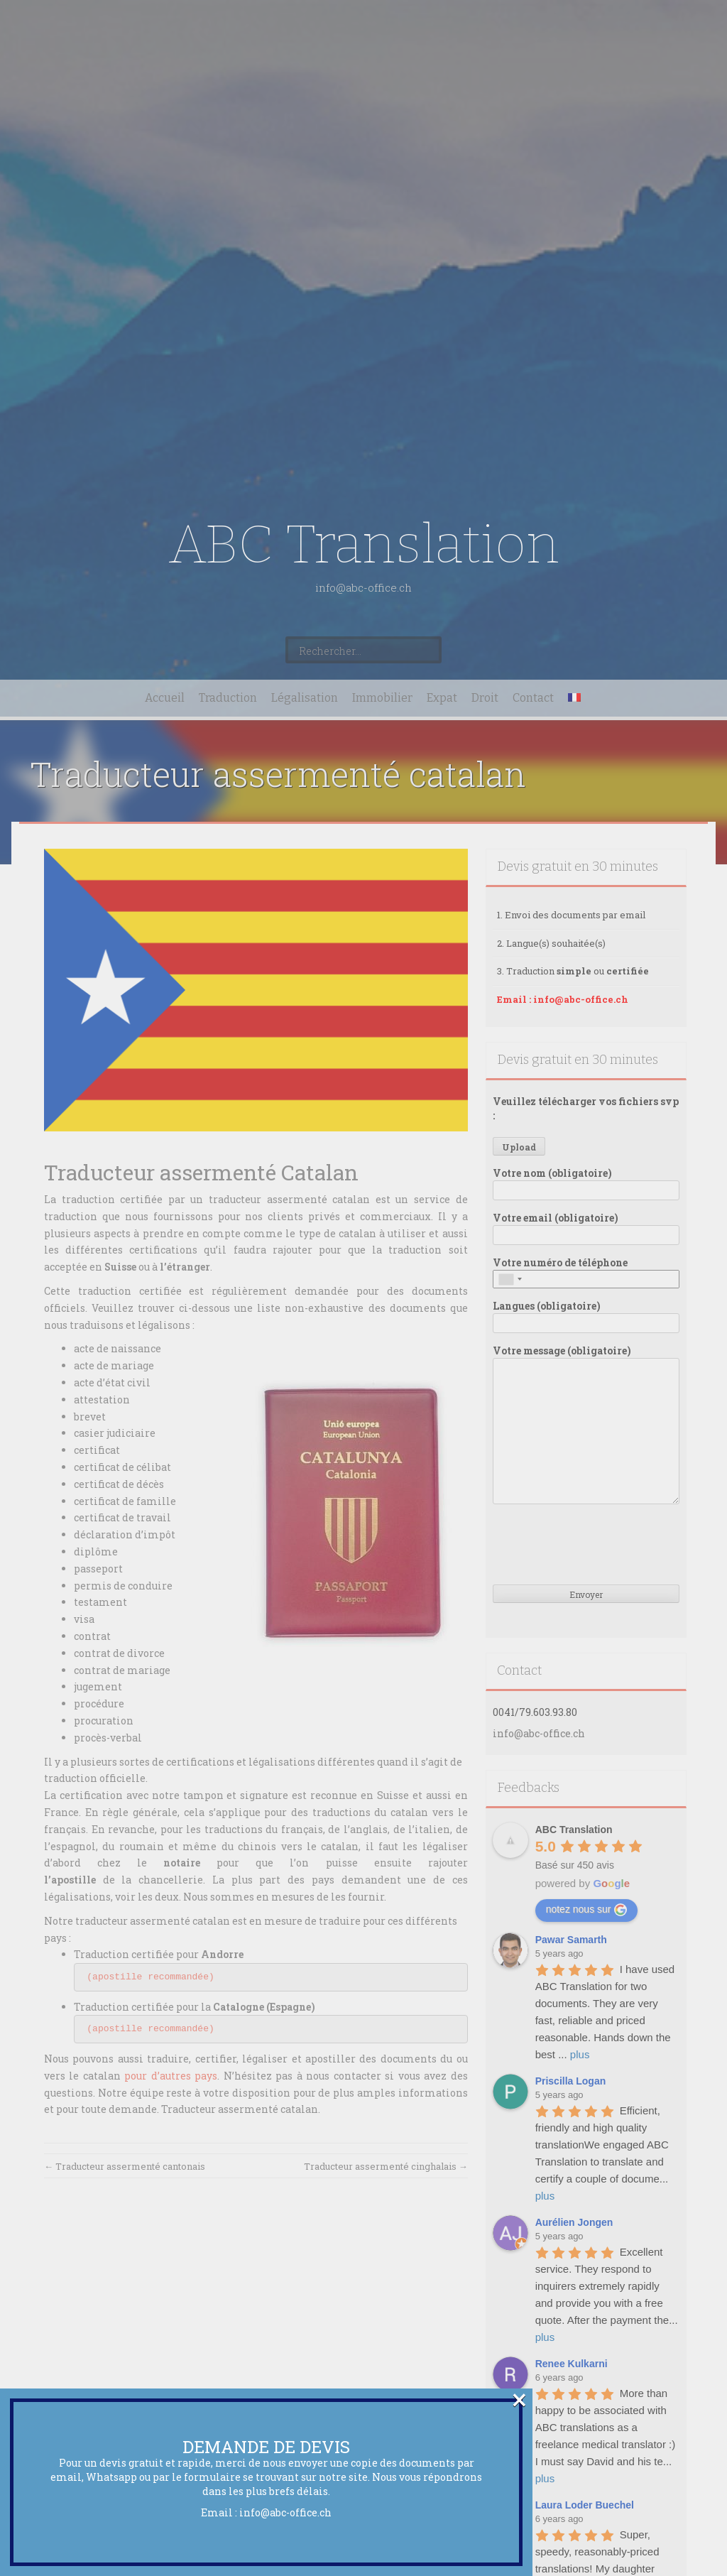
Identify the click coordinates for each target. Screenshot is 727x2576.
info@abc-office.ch (285, 2512)
